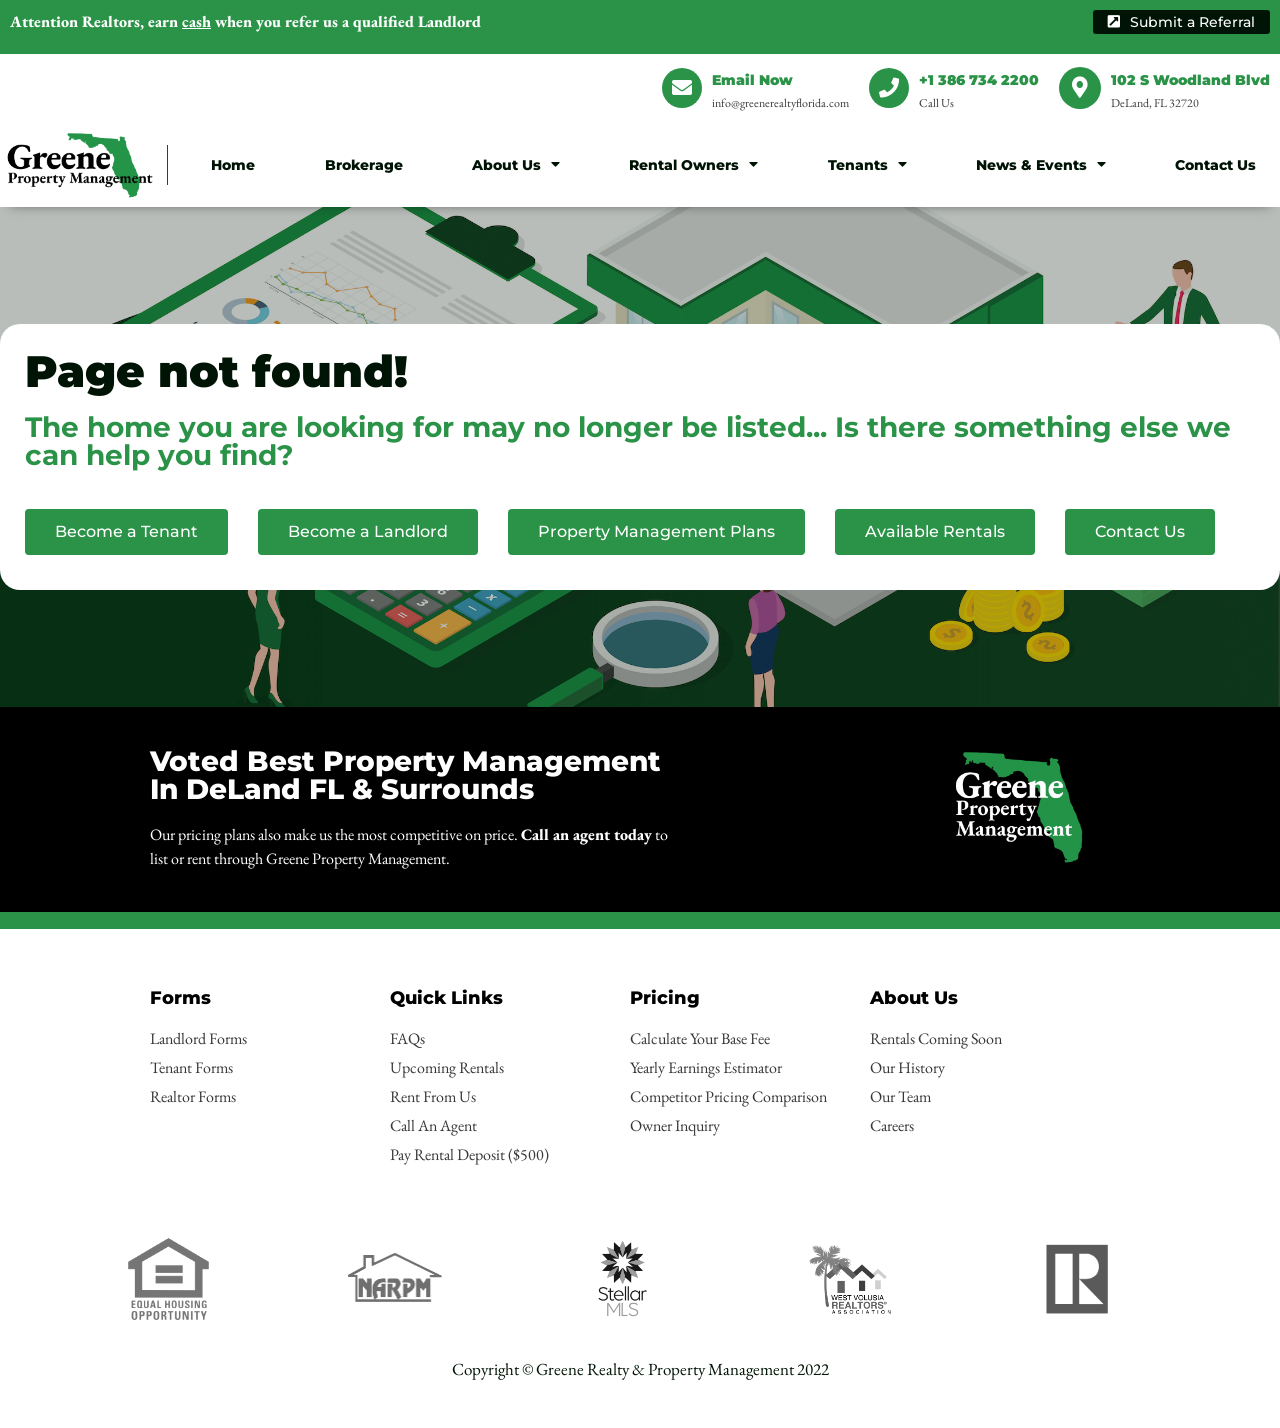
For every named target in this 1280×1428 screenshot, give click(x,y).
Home (233, 165)
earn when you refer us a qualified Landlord (245, 21)
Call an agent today (586, 834)
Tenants (867, 164)
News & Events (1041, 164)
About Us (516, 164)
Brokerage (364, 165)
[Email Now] (682, 88)
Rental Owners (693, 164)
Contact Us (1215, 165)
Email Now (752, 80)
